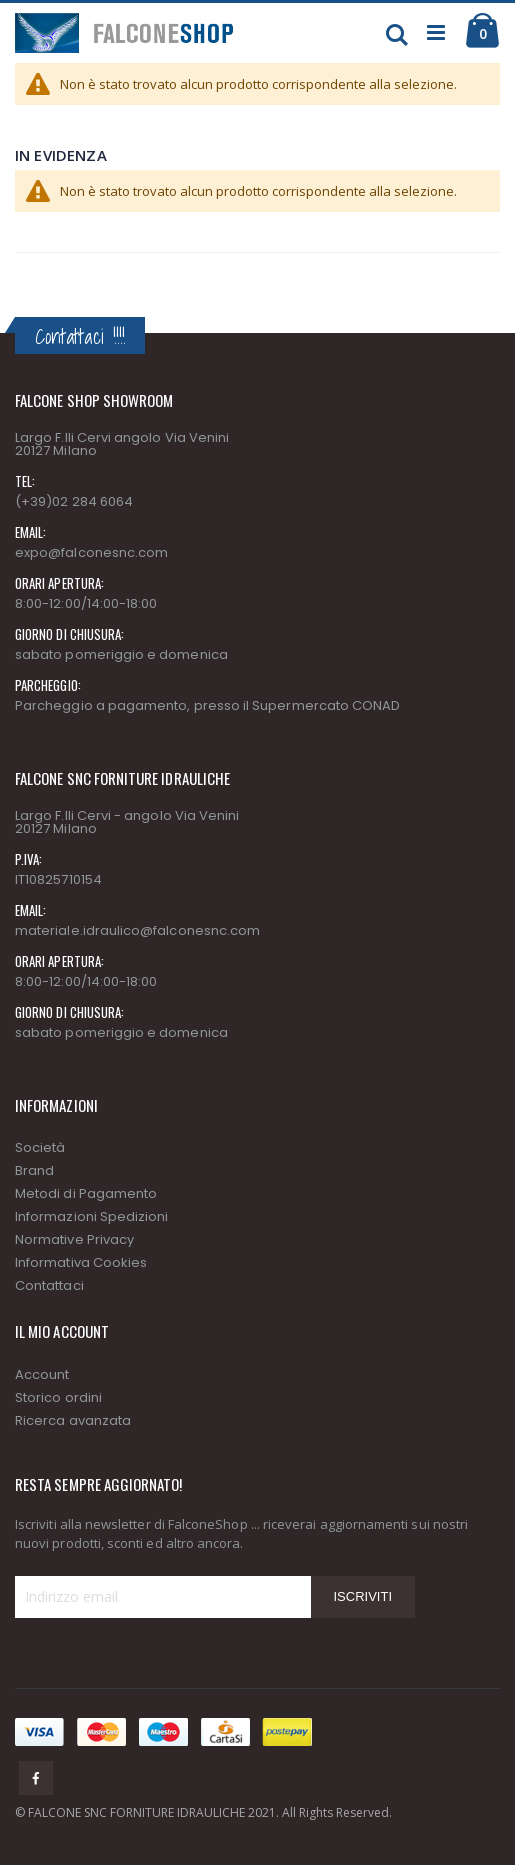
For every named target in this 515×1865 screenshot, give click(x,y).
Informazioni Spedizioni (92, 1216)
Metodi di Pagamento (86, 1193)
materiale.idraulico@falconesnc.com (137, 930)
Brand (34, 1170)
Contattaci (49, 1285)
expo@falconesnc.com (91, 552)
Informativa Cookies (81, 1262)
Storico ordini (58, 1397)
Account (42, 1374)
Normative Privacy (74, 1239)
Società (40, 1147)
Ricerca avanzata (73, 1420)
